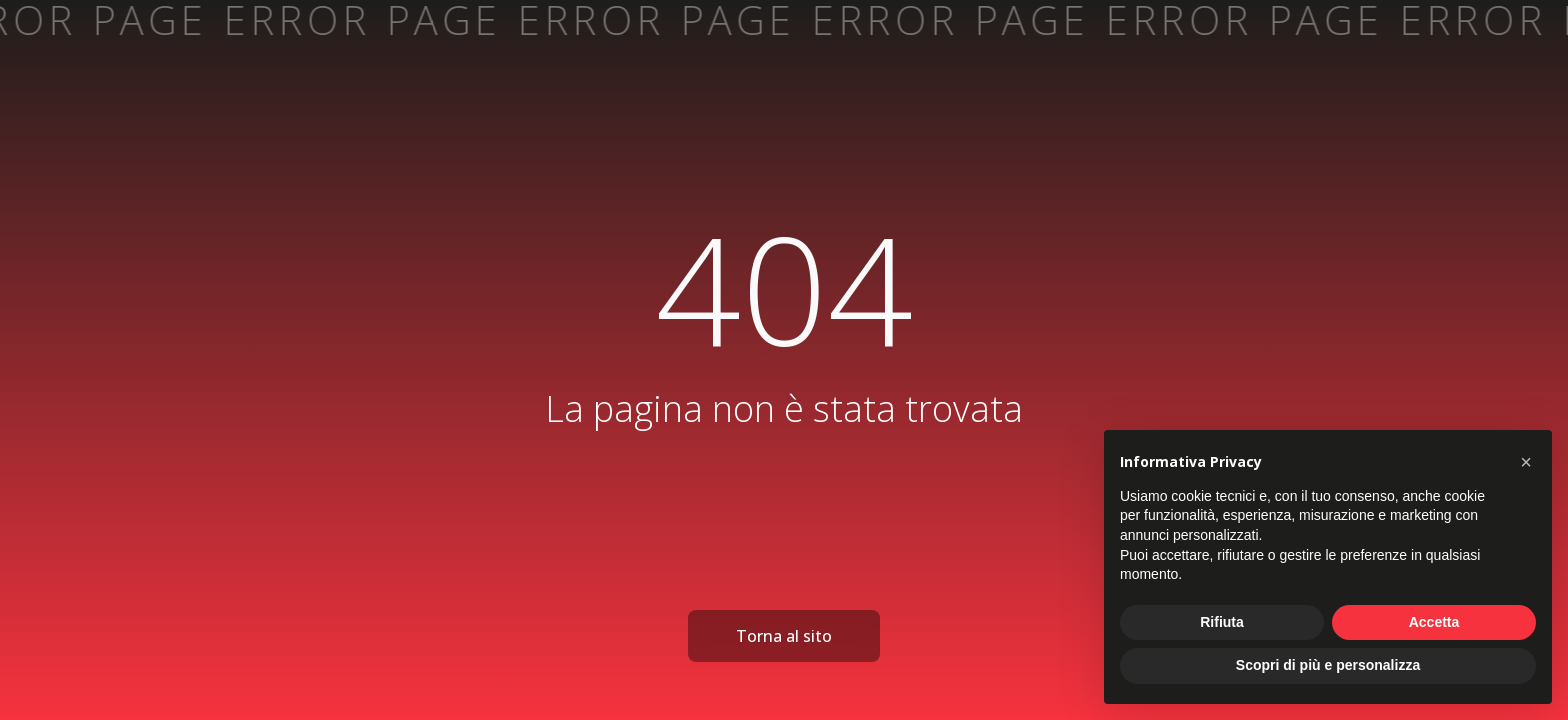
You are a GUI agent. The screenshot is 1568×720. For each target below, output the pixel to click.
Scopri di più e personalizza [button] (1328, 665)
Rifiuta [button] (1222, 622)
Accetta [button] (1434, 622)
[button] (1526, 462)
